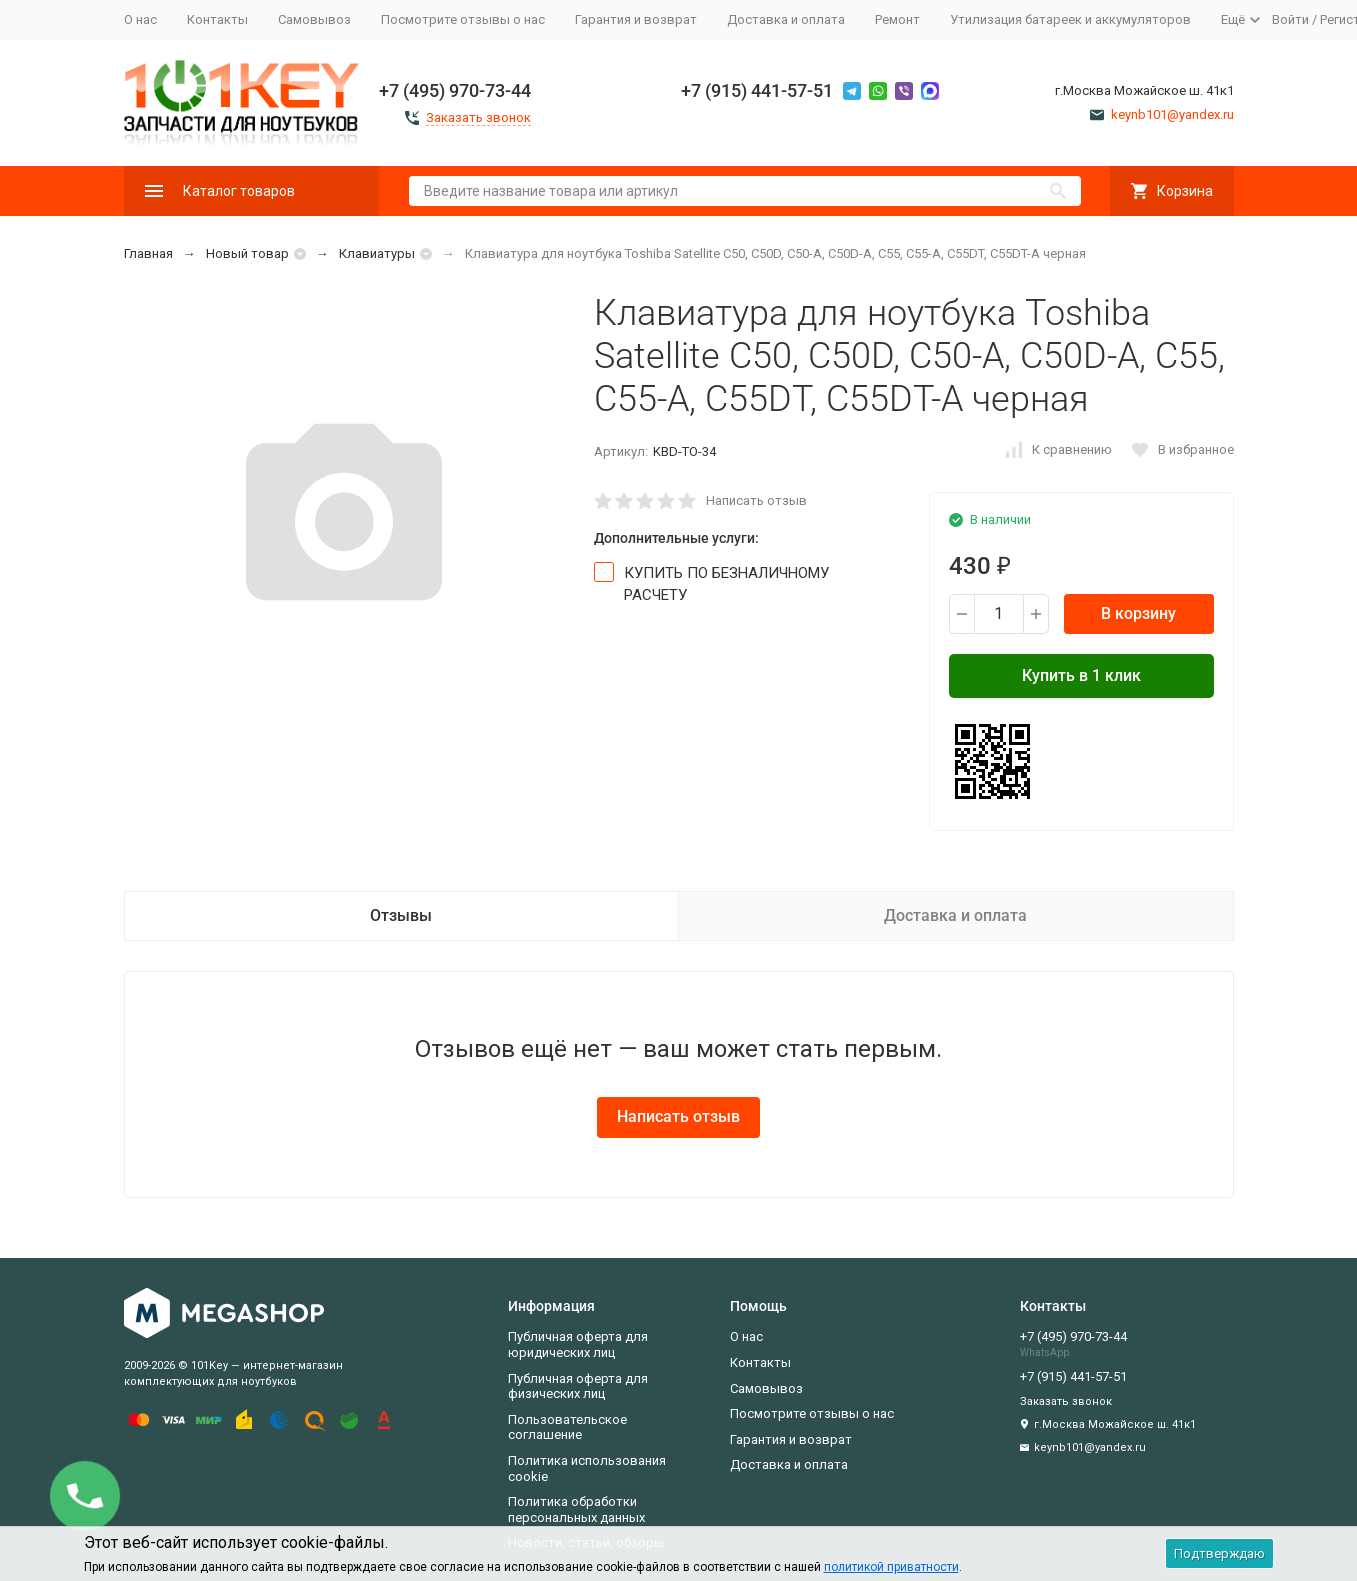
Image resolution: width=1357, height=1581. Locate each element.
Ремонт (897, 19)
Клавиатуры (377, 253)
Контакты (217, 19)
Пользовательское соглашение (567, 1427)
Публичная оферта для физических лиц (578, 1386)
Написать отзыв (756, 500)
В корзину (1138, 613)
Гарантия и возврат (636, 19)
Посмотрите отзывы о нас (463, 19)
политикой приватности (891, 1567)
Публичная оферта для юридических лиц (578, 1344)
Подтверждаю (1219, 1553)
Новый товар (247, 253)
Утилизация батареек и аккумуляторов (1070, 19)
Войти (1290, 19)
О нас (140, 19)
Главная (148, 253)
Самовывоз (314, 19)
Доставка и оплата (786, 19)
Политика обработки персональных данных (576, 1509)
